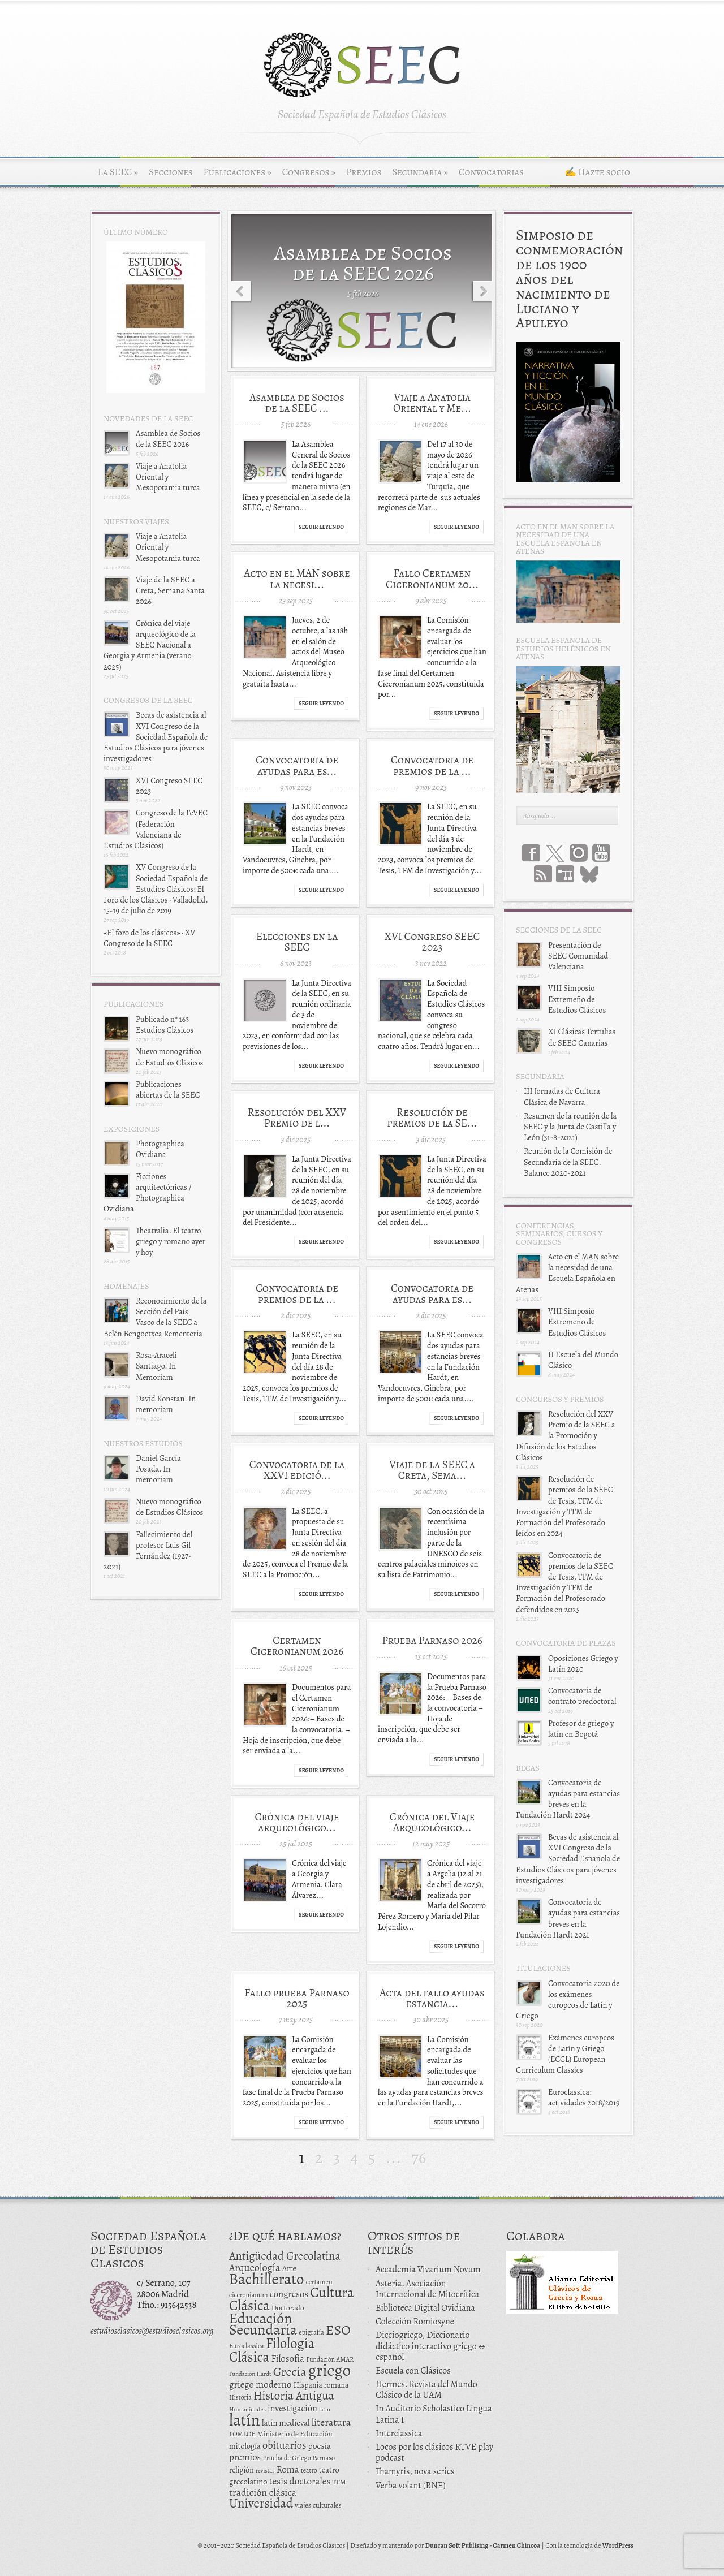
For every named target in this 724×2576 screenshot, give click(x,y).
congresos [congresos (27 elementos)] (289, 2294)
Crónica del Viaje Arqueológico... (432, 1822)
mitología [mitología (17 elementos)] (245, 2446)
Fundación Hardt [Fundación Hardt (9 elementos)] (250, 2374)
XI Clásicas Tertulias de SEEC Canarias (581, 1037)
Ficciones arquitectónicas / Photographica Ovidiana (148, 1193)
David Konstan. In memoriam (166, 1404)
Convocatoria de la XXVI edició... (297, 1470)
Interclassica (399, 2433)
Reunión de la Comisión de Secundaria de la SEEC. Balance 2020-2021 (568, 1161)
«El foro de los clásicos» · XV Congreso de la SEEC (149, 938)
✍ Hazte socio (597, 172)
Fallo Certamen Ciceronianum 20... (432, 579)
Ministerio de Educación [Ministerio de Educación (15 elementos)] (295, 2433)
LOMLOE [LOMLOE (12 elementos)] (242, 2434)
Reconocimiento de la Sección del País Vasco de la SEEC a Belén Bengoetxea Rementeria (155, 1317)
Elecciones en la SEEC (297, 942)
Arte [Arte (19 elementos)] (289, 2268)
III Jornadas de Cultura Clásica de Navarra (562, 1096)
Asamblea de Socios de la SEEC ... (296, 403)
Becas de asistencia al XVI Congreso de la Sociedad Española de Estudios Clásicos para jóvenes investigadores (156, 736)
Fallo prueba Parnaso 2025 (297, 1998)
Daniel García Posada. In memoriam (158, 1468)
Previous (239, 292)
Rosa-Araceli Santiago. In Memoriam (156, 1365)
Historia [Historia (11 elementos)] (240, 2397)
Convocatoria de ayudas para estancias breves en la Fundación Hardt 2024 (568, 1799)
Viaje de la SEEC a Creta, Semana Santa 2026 (170, 590)
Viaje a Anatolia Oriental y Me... (432, 403)
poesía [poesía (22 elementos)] (319, 2446)
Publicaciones (238, 172)
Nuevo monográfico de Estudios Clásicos (169, 1057)
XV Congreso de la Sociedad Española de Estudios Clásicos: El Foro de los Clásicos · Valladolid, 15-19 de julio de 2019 (156, 888)
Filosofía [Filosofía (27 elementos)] (287, 2358)
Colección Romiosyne (415, 2321)
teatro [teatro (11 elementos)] (309, 2470)
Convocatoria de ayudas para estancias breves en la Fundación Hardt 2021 (568, 1918)
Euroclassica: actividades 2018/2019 (583, 2097)
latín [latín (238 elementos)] (244, 2420)
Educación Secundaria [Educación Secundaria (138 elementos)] (263, 2324)
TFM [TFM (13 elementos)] (339, 2482)
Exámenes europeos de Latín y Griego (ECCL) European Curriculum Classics (565, 2054)
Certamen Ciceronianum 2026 (297, 1646)
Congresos (308, 172)
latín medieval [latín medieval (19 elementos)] (286, 2422)
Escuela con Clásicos (413, 2370)
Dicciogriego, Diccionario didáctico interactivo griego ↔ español (430, 2346)
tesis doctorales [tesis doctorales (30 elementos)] (300, 2481)
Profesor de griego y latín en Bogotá (581, 1729)
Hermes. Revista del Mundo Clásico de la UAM (426, 2389)
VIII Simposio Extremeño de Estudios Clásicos (577, 998)
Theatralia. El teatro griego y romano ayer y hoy (170, 1241)
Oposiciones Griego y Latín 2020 (583, 1663)
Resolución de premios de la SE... (432, 1117)
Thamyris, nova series (415, 2471)
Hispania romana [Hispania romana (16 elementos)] (321, 2385)
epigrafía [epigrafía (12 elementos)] (311, 2332)
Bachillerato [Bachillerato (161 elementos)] (266, 2279)
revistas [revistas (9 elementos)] (265, 2470)
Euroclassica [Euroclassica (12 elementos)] (246, 2345)
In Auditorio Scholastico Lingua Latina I (434, 2414)
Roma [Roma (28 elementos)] (288, 2469)
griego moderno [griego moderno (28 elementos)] (260, 2384)
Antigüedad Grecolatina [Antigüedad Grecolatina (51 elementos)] (285, 2256)
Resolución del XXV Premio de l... (297, 1117)
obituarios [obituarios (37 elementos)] (284, 2445)
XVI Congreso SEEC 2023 (169, 786)
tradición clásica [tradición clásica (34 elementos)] (262, 2492)
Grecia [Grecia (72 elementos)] (290, 2371)
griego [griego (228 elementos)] (329, 2370)
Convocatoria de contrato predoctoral (582, 1696)
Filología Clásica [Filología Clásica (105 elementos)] (271, 2350)
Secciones (170, 172)
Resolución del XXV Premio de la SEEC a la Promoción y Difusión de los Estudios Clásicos (565, 1435)
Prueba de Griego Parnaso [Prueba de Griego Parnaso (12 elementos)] (299, 2457)
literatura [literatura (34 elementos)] (331, 2422)
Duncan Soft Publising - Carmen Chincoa (482, 2545)
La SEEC (118, 172)
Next (485, 292)
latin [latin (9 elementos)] (324, 2409)
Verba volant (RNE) (411, 2485)
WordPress (618, 2545)
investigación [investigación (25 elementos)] (292, 2408)
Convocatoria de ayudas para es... (297, 765)
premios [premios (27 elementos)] (245, 2456)
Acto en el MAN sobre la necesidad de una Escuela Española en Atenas (567, 1273)
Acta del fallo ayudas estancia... (432, 1998)
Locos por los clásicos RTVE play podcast (434, 2452)
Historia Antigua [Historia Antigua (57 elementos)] (293, 2396)
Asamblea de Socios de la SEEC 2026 (168, 439)
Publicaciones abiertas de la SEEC (168, 1089)
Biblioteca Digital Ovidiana (425, 2308)
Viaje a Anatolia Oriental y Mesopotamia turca (168, 476)
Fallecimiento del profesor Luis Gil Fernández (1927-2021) (148, 1551)
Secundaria (420, 172)
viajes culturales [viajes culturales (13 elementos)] (318, 2505)
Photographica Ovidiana (160, 1149)
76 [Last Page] (418, 2157)
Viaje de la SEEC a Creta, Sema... (432, 1470)
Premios (363, 172)
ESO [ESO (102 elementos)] (338, 2329)
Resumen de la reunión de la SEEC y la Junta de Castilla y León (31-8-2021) (570, 1126)
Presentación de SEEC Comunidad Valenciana (578, 955)
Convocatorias (491, 172)
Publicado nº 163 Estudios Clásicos (164, 1024)
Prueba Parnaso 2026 (432, 1640)
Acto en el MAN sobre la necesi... (297, 579)
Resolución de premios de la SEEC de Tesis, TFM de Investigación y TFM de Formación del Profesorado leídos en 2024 (564, 1506)
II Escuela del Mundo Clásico (583, 1360)
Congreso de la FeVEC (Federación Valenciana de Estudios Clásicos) (156, 829)
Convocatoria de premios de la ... (432, 765)
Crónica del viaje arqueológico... (297, 1822)
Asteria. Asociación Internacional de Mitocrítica (427, 2289)
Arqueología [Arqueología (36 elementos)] (255, 2267)
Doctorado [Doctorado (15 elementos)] (288, 2307)
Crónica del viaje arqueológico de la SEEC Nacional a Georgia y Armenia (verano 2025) (150, 645)
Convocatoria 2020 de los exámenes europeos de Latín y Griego (568, 2000)
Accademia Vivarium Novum (428, 2269)
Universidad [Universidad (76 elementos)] (261, 2503)
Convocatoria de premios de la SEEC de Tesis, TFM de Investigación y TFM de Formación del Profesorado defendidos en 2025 (564, 1582)
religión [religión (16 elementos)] (241, 2470)
